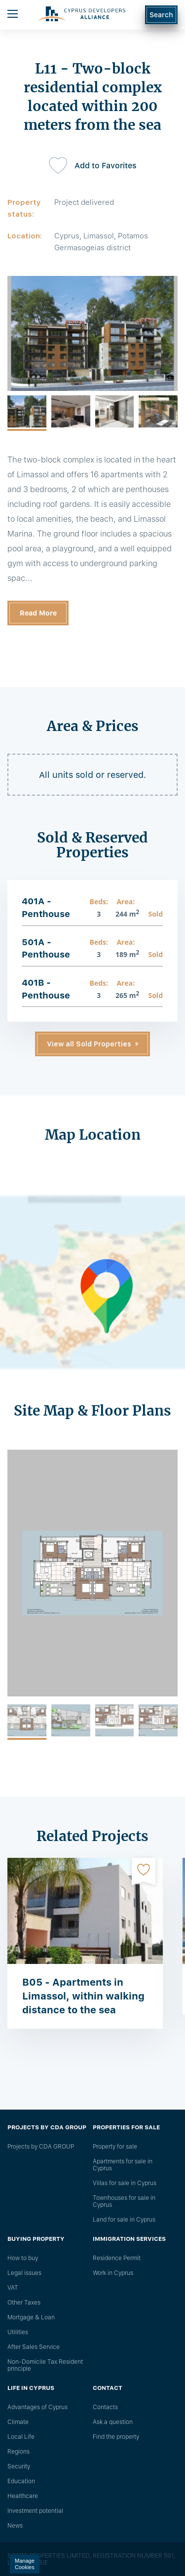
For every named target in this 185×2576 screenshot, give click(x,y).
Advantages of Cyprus (37, 2407)
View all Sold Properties (89, 1044)
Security (18, 2466)
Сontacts (105, 2407)
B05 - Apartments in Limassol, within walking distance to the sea (83, 1996)
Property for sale (115, 2146)
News (15, 2525)
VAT (12, 2287)
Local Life (21, 2436)
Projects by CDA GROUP (40, 2146)
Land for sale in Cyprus (124, 2219)
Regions (18, 2451)
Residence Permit (117, 2258)
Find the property (116, 2436)
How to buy (22, 2258)
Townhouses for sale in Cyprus (124, 2201)
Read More (38, 613)
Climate (18, 2422)
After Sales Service (33, 2347)
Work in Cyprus (113, 2272)
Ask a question (113, 2422)
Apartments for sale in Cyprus (122, 2165)
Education (21, 2481)
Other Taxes (23, 2302)
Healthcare (22, 2496)
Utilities (17, 2332)
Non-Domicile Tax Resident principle (45, 2365)
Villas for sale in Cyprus (124, 2183)
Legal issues (24, 2272)
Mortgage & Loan (31, 2317)
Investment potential (35, 2510)
